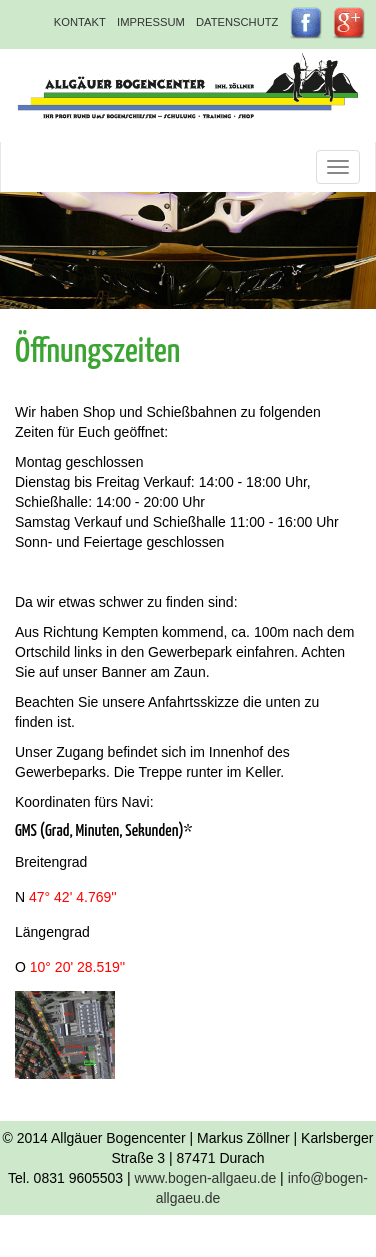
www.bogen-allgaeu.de (206, 1178)
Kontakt (80, 22)
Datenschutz (237, 22)
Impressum (151, 22)
